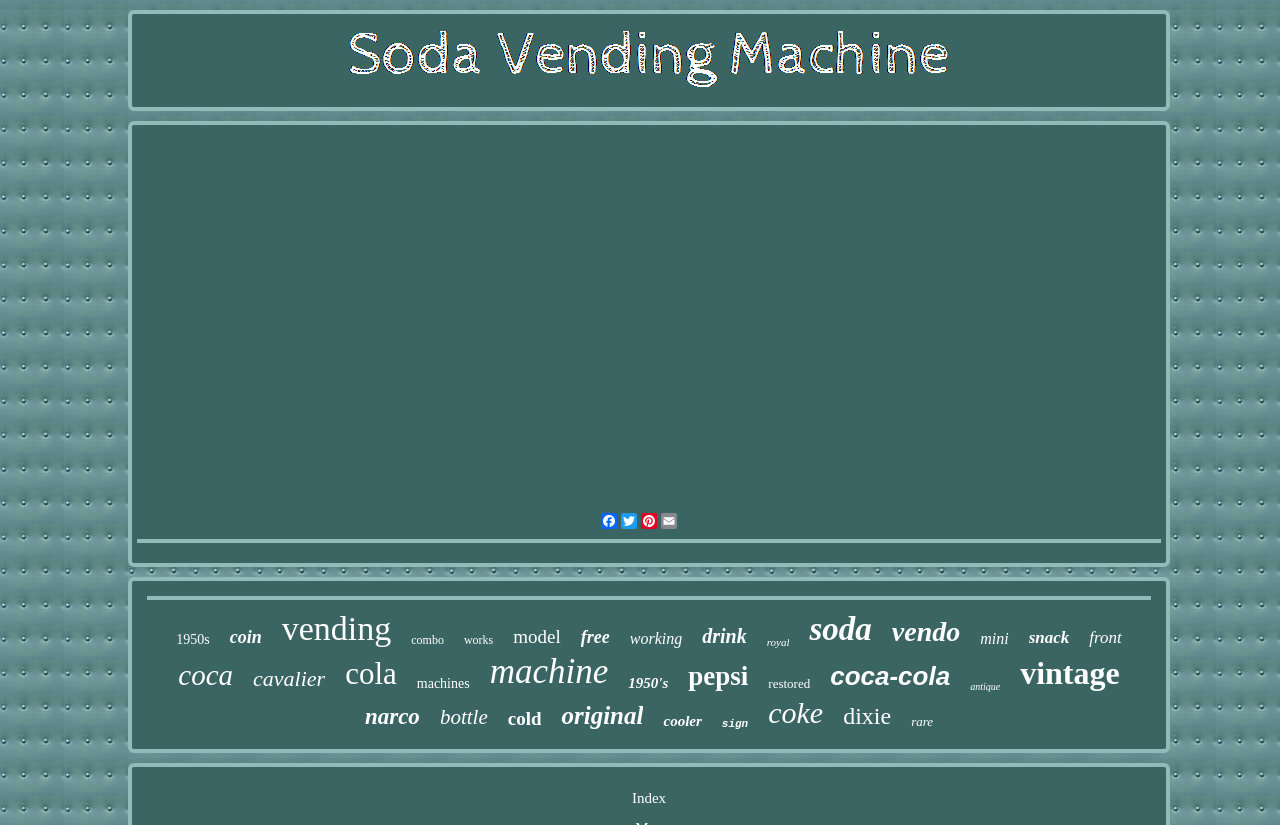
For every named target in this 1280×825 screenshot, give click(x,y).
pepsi (718, 676)
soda (840, 629)
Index (649, 798)
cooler (682, 721)
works (478, 640)
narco (392, 716)
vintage (1070, 673)
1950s (192, 639)
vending (337, 628)
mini (994, 638)
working (656, 638)
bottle (464, 717)
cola (371, 673)
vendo (926, 631)
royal (778, 642)
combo (427, 640)
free (595, 637)
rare (922, 721)
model (537, 636)
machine (549, 671)
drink (724, 636)
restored (789, 683)
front (1105, 637)
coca (205, 675)
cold (525, 718)
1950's (648, 683)
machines (443, 683)
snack (1049, 637)
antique (985, 686)
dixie (867, 716)
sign (735, 724)
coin (246, 637)
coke (795, 712)
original (602, 715)
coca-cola (890, 676)
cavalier (289, 678)
